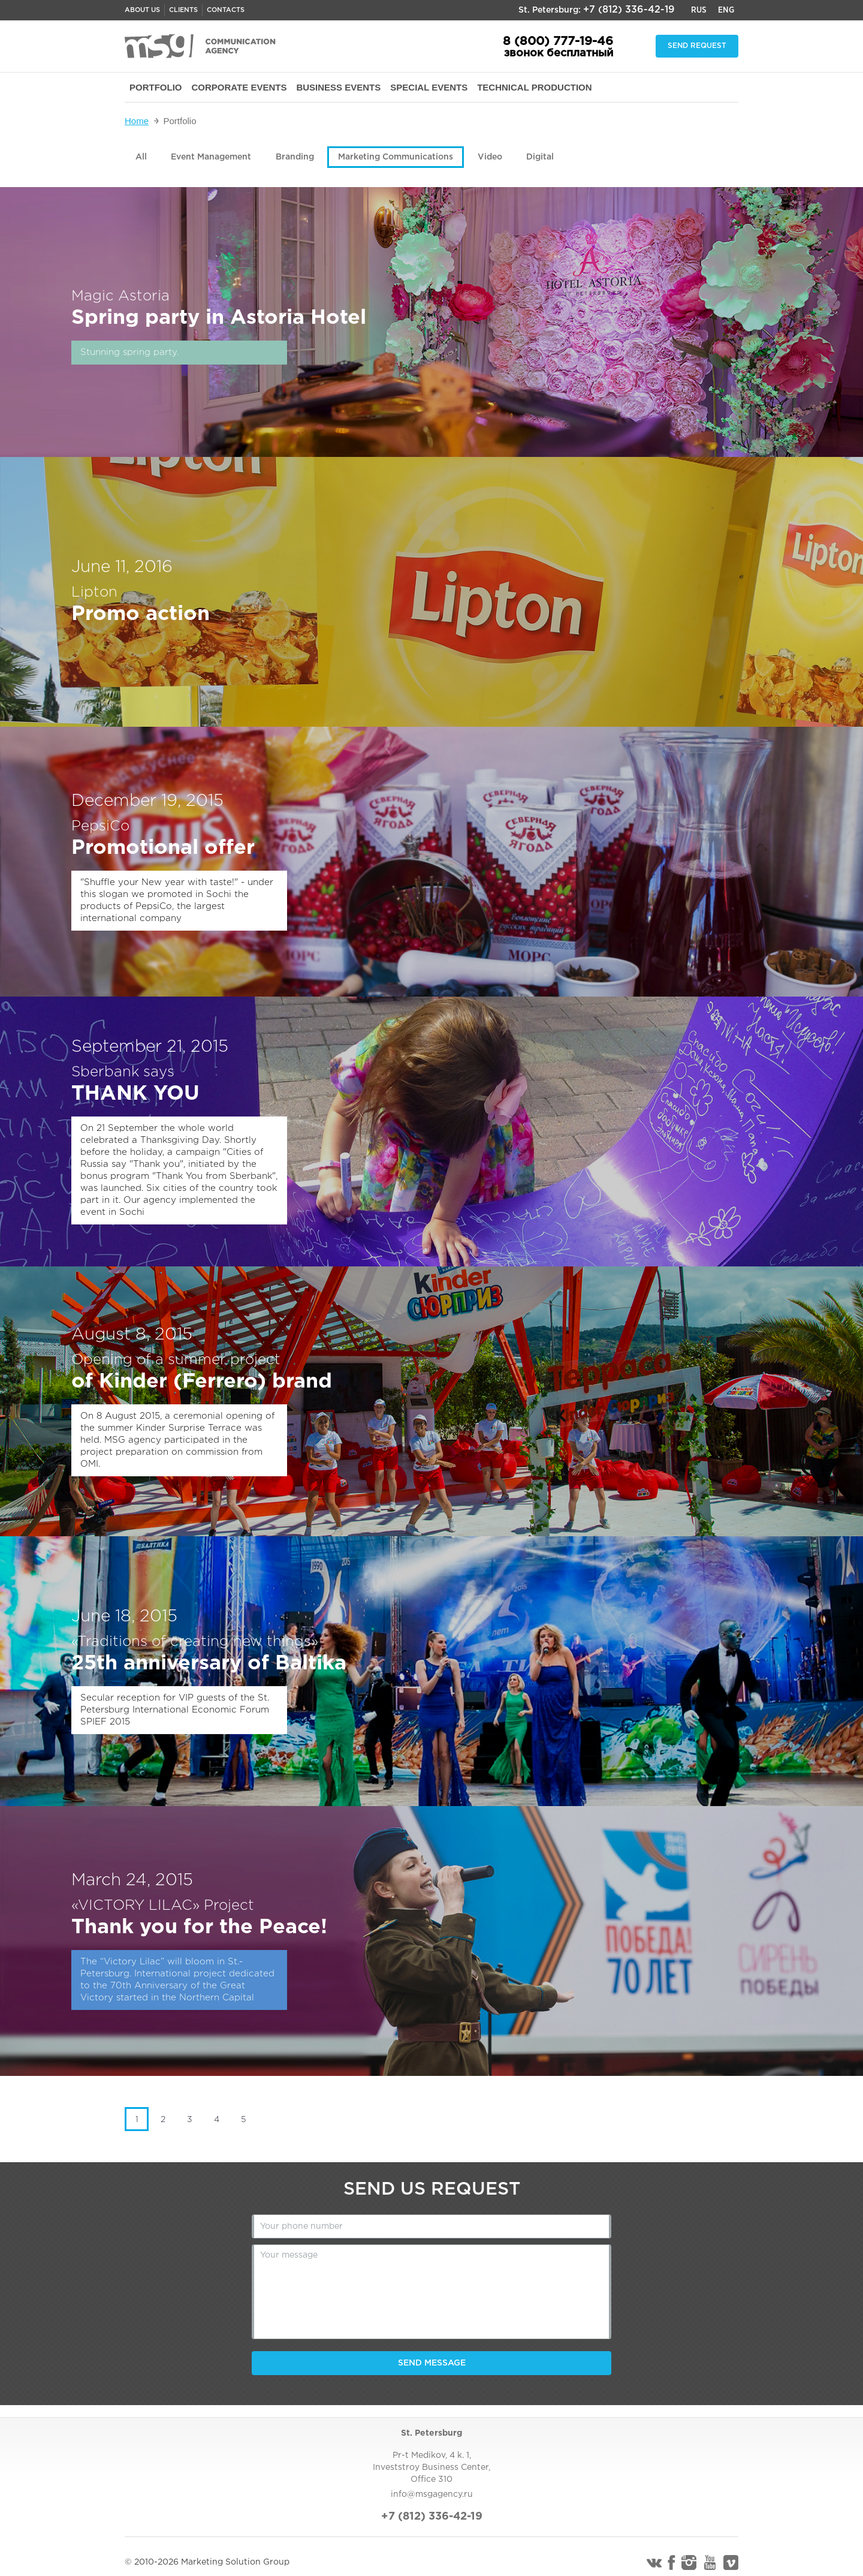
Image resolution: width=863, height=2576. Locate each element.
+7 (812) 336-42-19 (629, 9)
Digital (540, 157)
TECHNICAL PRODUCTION (534, 87)
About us (142, 10)
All (141, 157)
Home (137, 121)
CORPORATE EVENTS (239, 87)
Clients (183, 10)
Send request (697, 46)
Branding (295, 157)
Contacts (226, 10)
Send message (432, 2363)
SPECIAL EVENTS (428, 87)
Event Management (211, 157)
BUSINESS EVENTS (338, 87)
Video (490, 157)
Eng (726, 10)
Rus (699, 10)
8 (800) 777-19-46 (558, 41)
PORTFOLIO (155, 87)
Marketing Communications (395, 157)
